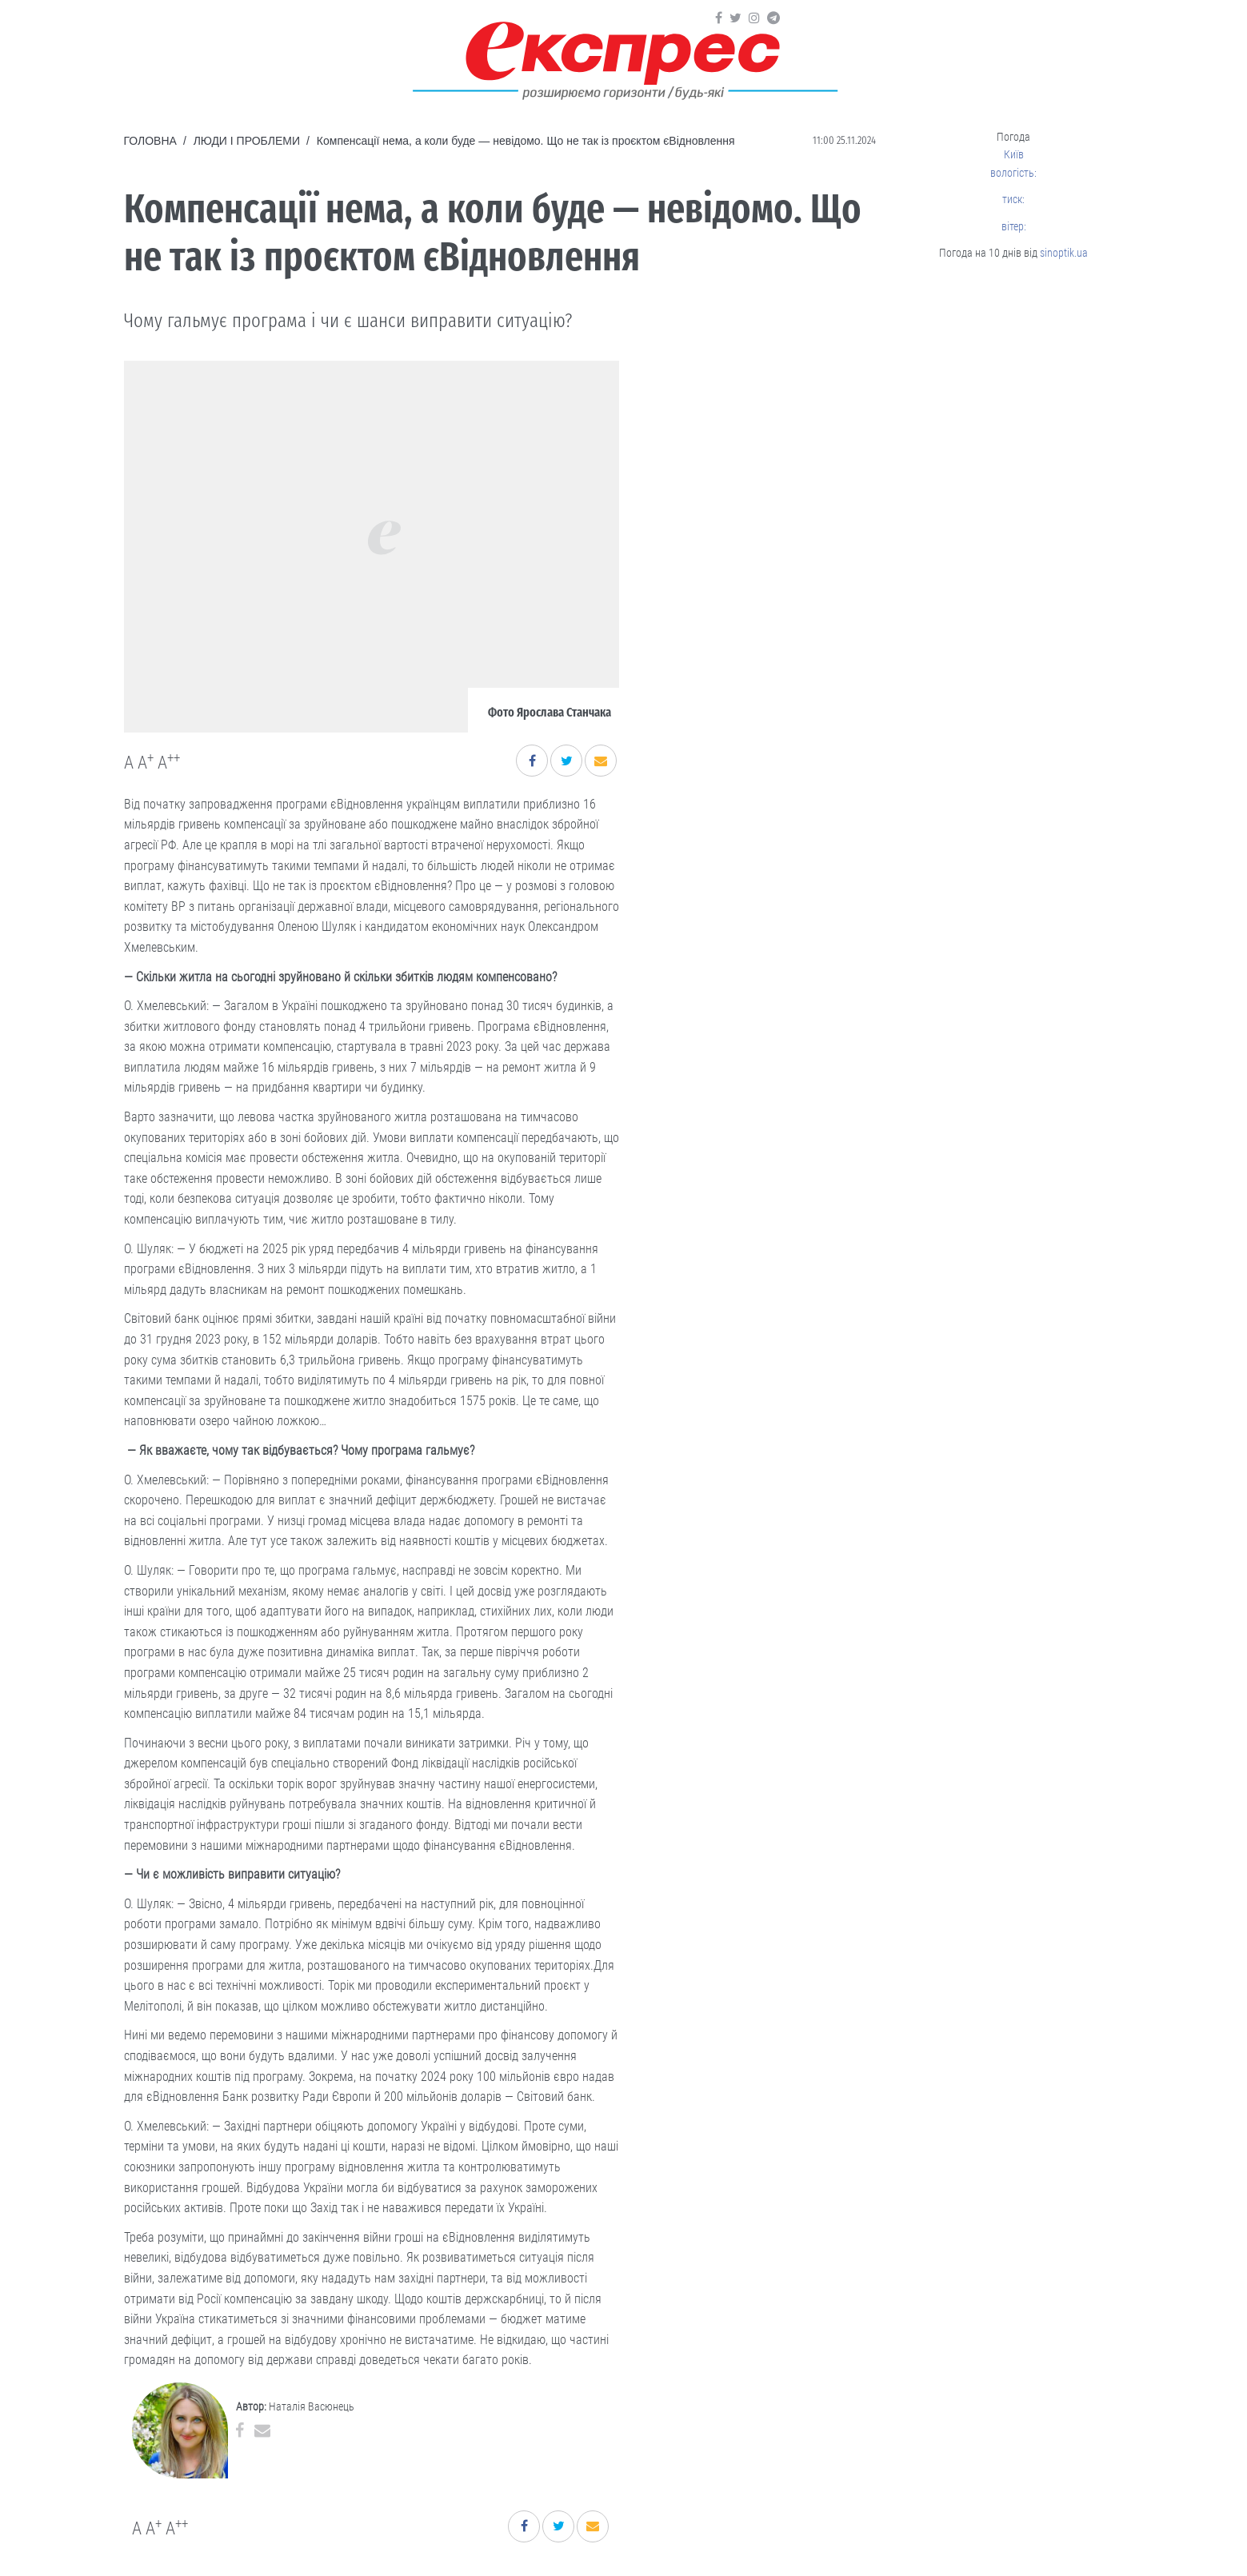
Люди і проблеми (247, 140)
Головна (150, 140)
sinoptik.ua (1064, 252)
